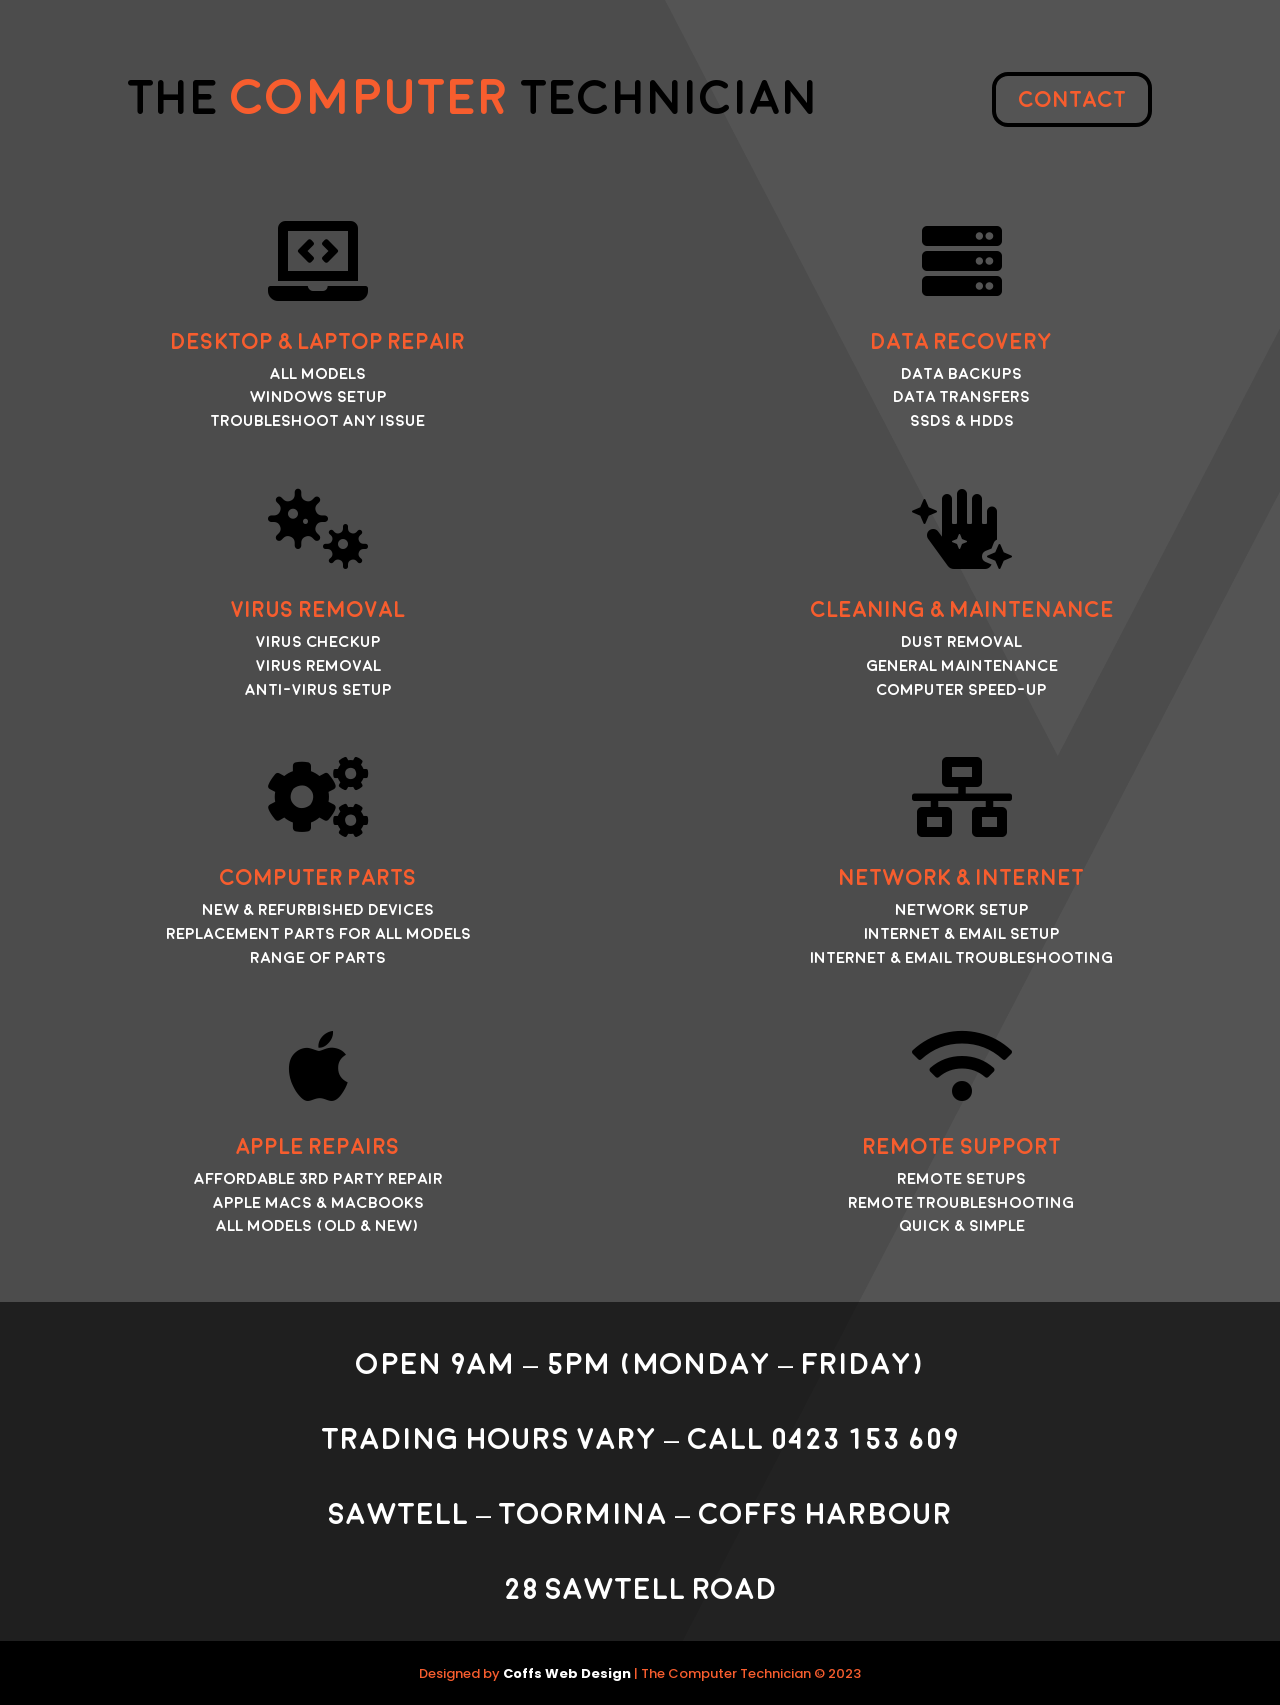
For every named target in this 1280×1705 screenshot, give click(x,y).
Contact (1072, 100)
